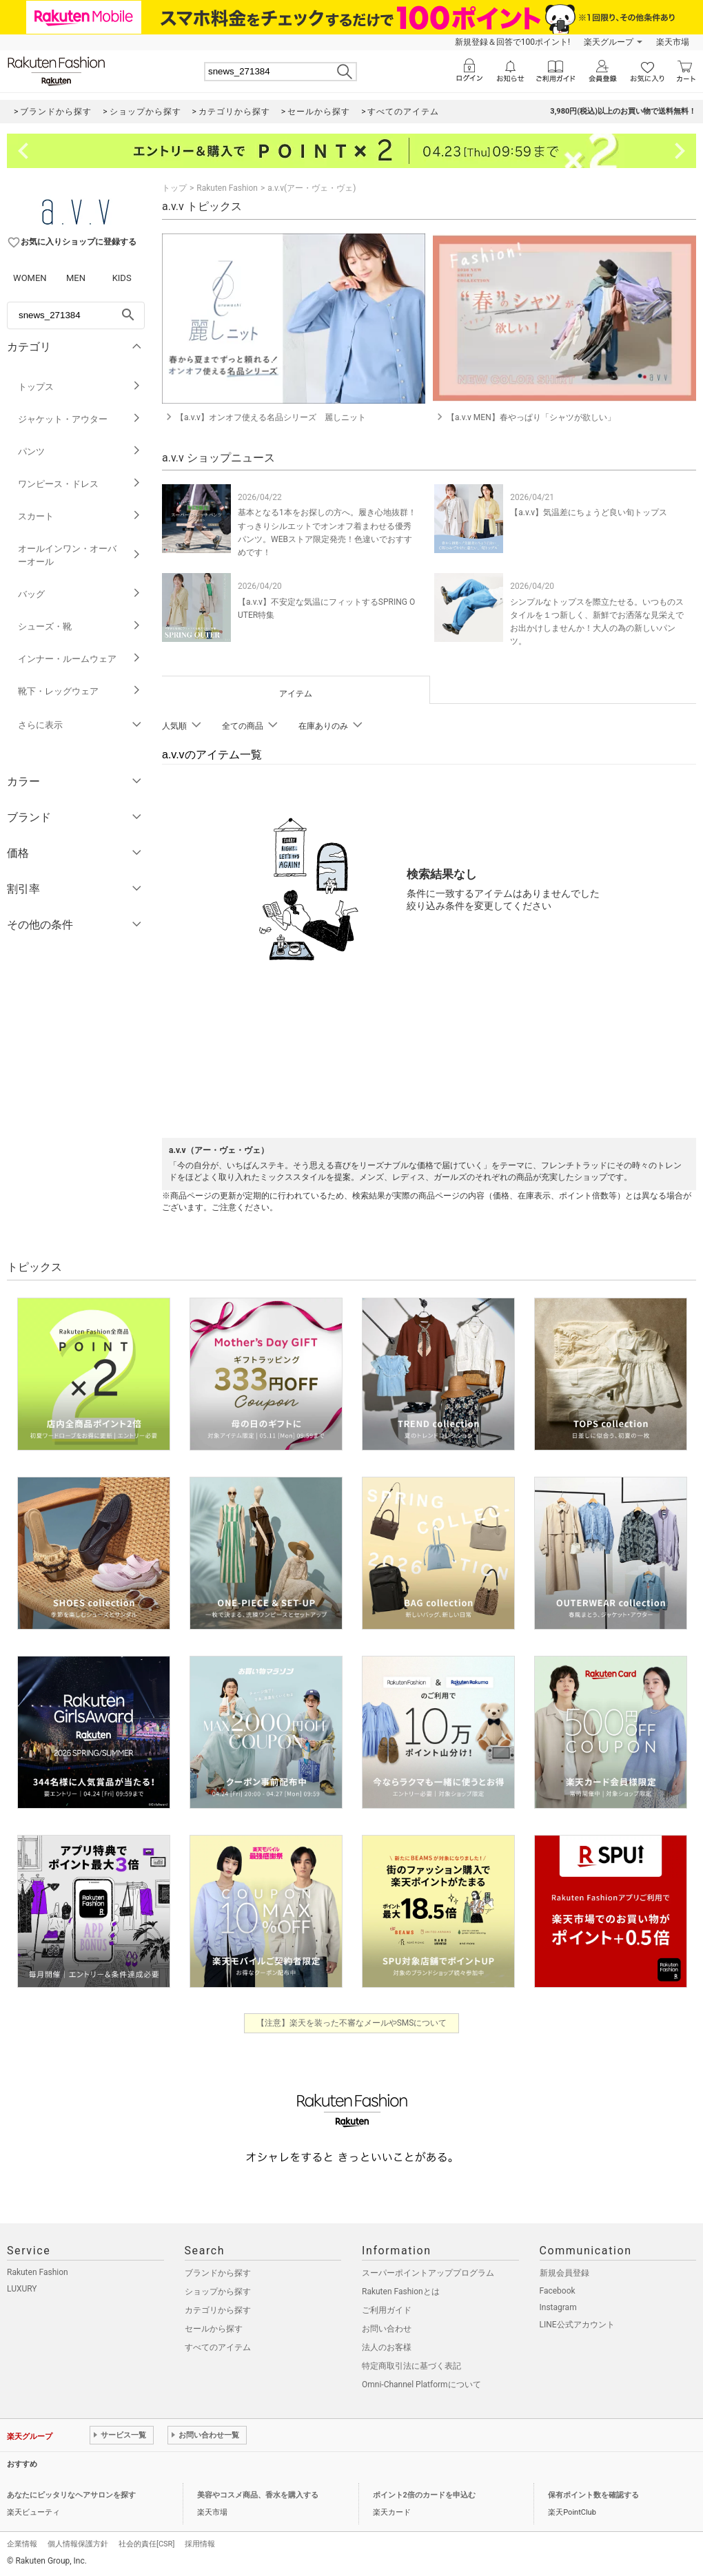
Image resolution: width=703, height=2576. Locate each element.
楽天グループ (608, 42)
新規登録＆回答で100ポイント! (512, 42)
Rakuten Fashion (227, 188)
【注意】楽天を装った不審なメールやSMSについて (351, 2023)
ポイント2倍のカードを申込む (424, 2495)
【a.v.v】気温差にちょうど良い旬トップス (588, 512)
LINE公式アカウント (577, 2324)
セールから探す (214, 2329)
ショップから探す (218, 2291)
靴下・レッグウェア (79, 691)
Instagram (558, 2307)
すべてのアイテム (218, 2347)
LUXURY (22, 2289)
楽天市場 (672, 42)
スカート (79, 516)
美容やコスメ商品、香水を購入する (257, 2495)
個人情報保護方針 (78, 2543)
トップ (174, 188)
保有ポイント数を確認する (593, 2495)
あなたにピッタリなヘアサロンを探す (71, 2495)
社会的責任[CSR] (146, 2543)
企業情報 (22, 2543)
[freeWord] (76, 315)
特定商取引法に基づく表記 (411, 2366)
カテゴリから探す (218, 2310)
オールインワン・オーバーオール (79, 555)
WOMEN (30, 278)
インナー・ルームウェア (79, 658)
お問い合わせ (386, 2329)
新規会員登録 (564, 2273)
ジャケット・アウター (79, 419)
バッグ (79, 594)
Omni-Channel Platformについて (421, 2384)
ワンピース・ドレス (79, 483)
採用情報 (200, 2543)
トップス (79, 386)
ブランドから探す (218, 2273)
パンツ (79, 451)
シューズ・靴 (79, 626)
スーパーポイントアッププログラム (428, 2273)
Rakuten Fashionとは (401, 2291)
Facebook (557, 2291)
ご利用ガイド (386, 2310)
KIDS (122, 278)
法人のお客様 (386, 2347)
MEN (75, 278)
